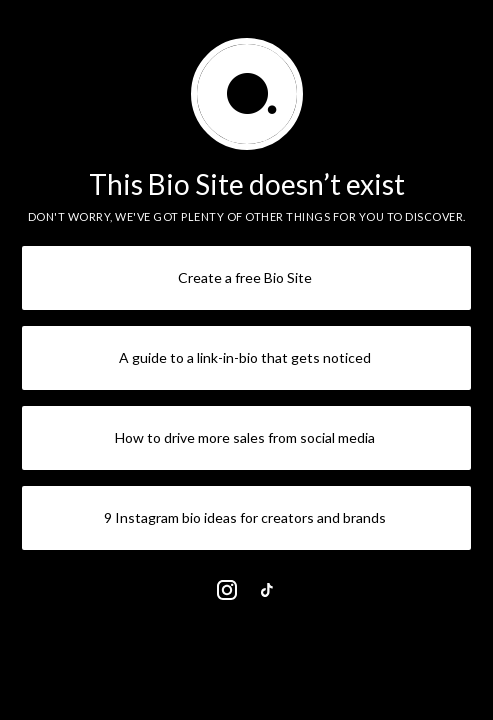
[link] (227, 590)
